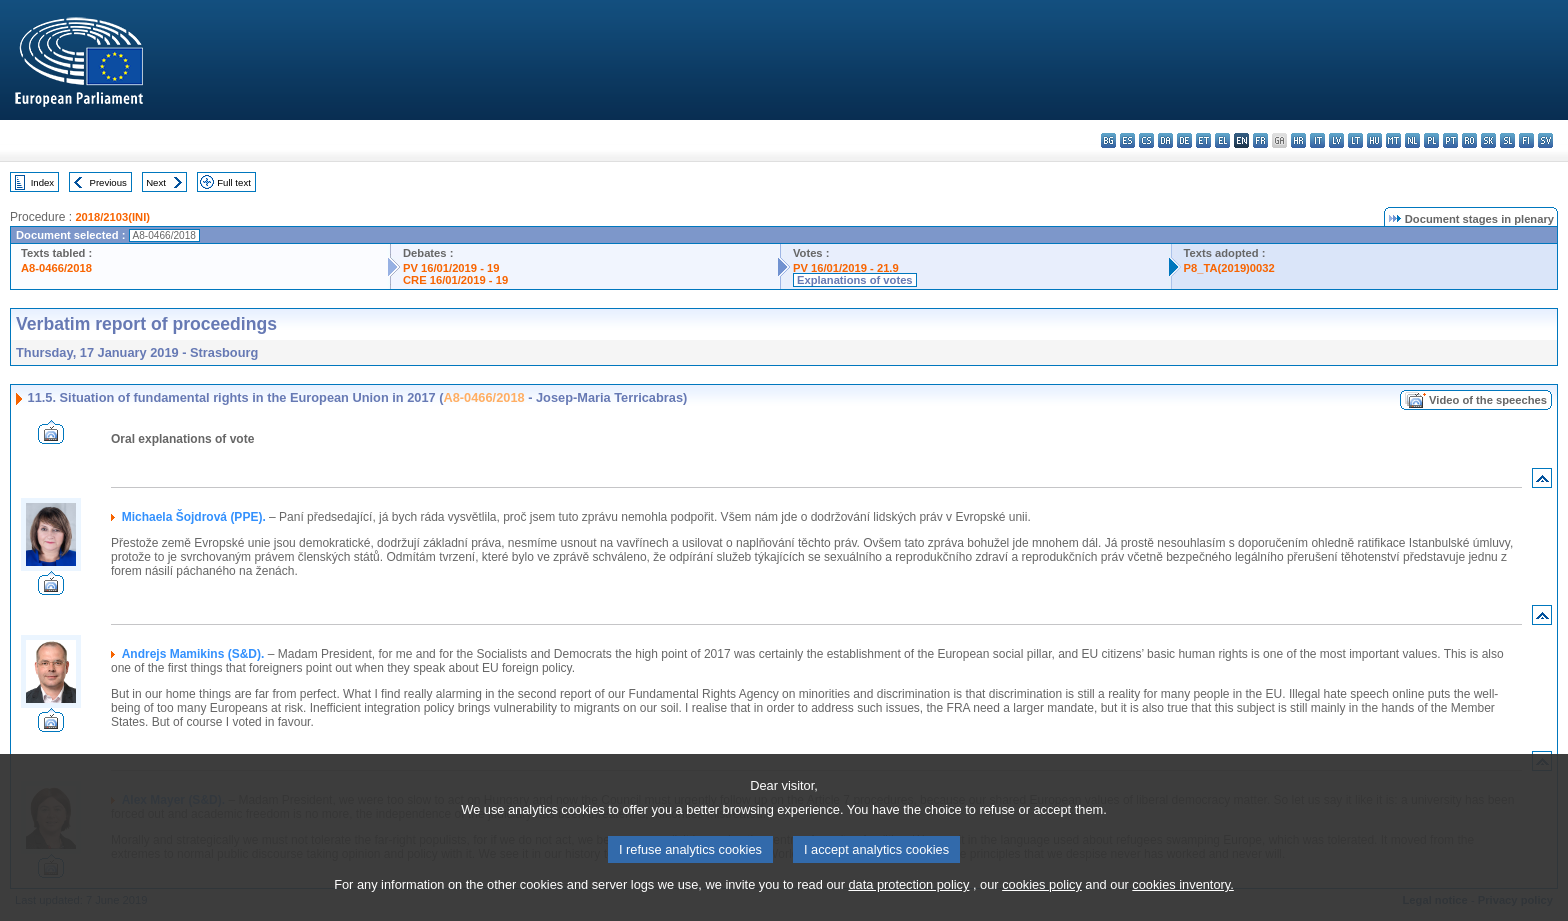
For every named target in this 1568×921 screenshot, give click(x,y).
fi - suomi (1526, 140)
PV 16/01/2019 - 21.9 (846, 268)
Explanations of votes (855, 280)
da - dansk (1165, 140)
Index (42, 182)
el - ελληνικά (1222, 140)
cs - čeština (1146, 140)
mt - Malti (1393, 140)
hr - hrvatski (1298, 140)
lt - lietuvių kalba (1355, 140)
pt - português (1450, 140)
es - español (1127, 140)
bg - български (1108, 140)
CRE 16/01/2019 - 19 (455, 280)
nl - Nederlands (1412, 140)
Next (156, 182)
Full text (234, 182)
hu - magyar (1374, 140)
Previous (108, 182)
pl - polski (1431, 140)
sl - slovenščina (1507, 140)
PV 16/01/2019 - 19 (451, 268)
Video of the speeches (1488, 400)
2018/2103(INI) (112, 217)
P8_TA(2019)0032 (1229, 268)
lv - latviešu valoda (1336, 140)
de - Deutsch (1184, 140)
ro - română (1469, 140)
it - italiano (1317, 140)
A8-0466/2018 (56, 268)
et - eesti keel (1203, 140)
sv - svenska (1545, 140)
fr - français (1260, 140)
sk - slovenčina (1488, 140)
